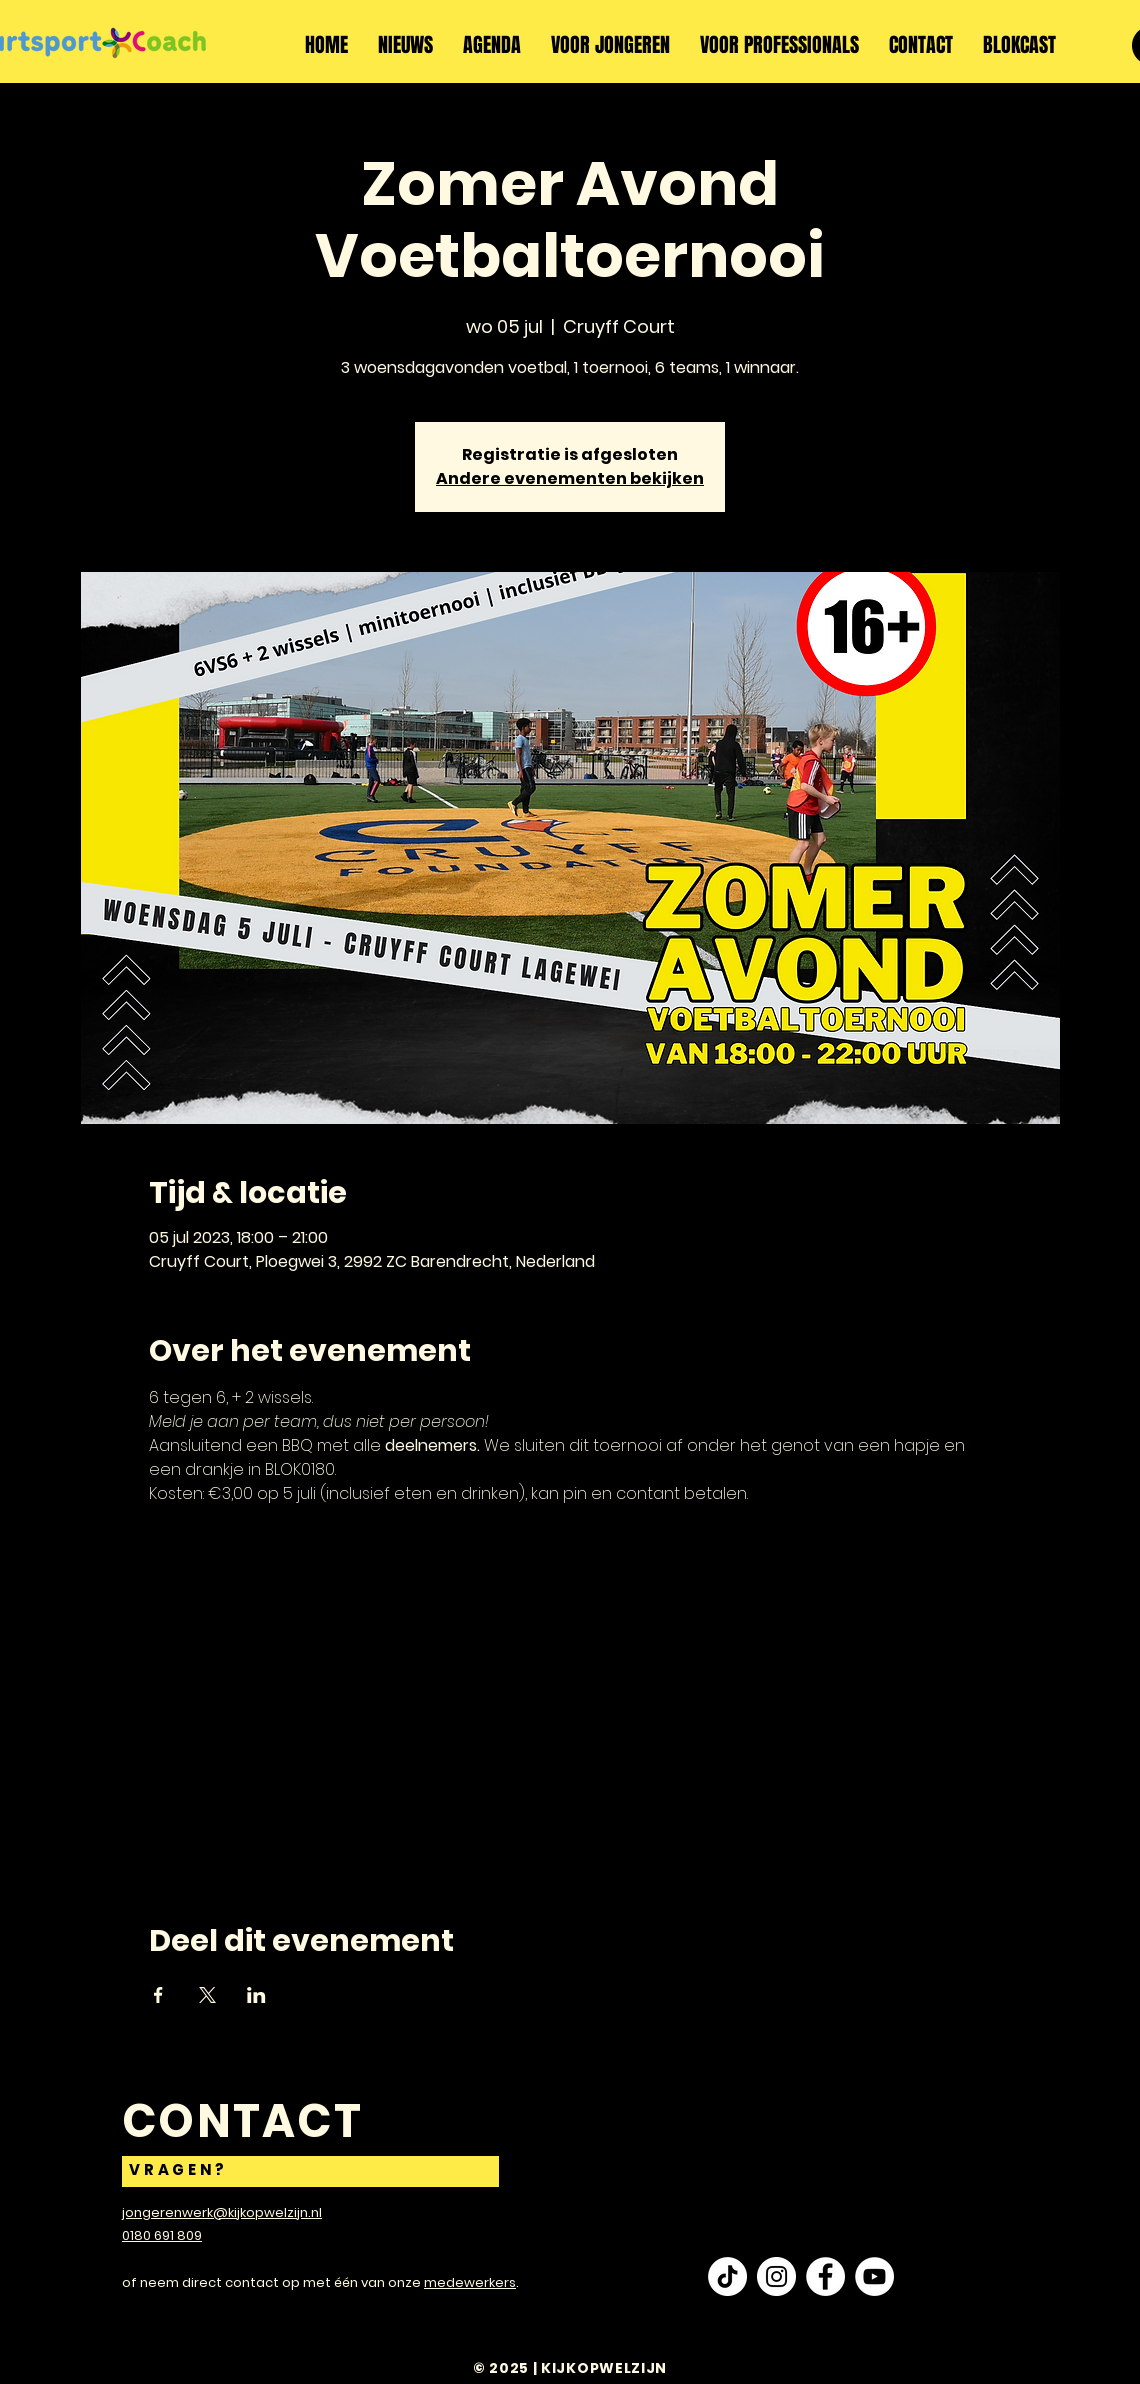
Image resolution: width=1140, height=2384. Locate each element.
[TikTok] (727, 2276)
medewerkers (470, 2282)
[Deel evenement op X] (207, 1995)
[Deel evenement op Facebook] (158, 1995)
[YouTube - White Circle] (874, 2276)
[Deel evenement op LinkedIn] (256, 1995)
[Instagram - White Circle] (776, 2276)
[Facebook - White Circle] (825, 2276)
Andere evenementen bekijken (570, 478)
